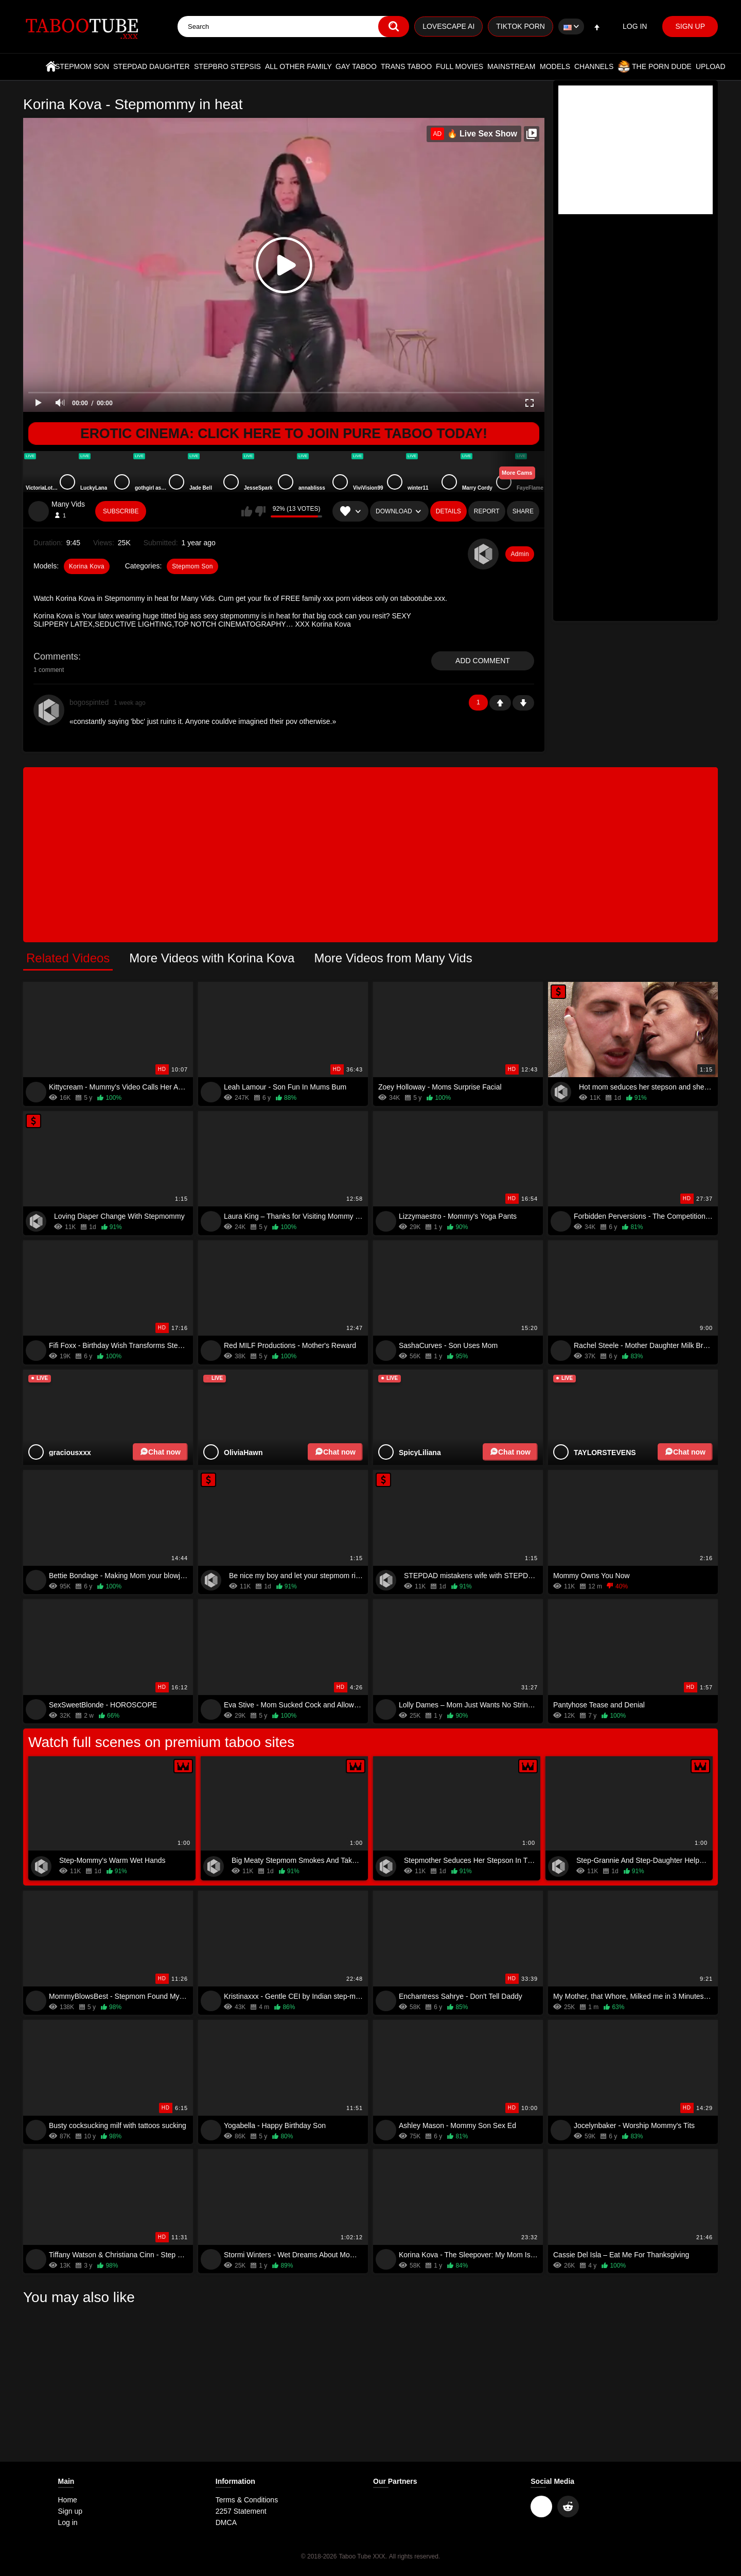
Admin (519, 554)
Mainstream (511, 66)
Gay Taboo (356, 66)
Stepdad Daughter (151, 66)
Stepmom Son (82, 66)
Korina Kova (86, 566)
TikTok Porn (520, 26)
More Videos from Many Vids (393, 958)
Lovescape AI (448, 26)
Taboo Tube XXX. (362, 2556)
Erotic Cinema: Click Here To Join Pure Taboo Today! (284, 433)
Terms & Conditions (247, 2500)
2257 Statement (241, 2511)
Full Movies (459, 66)
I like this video (246, 511)
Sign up (690, 26)
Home (51, 66)
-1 (523, 703)
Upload (711, 66)
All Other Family (298, 66)
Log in (635, 26)
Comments (55, 656)
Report (487, 511)
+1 (500, 703)
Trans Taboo (406, 66)
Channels (593, 66)
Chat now (160, 1452)
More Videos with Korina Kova (211, 958)
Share (523, 511)
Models (555, 66)
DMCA (226, 2522)
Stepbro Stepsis (227, 66)
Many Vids (68, 504)
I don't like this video (260, 511)
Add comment (482, 660)
